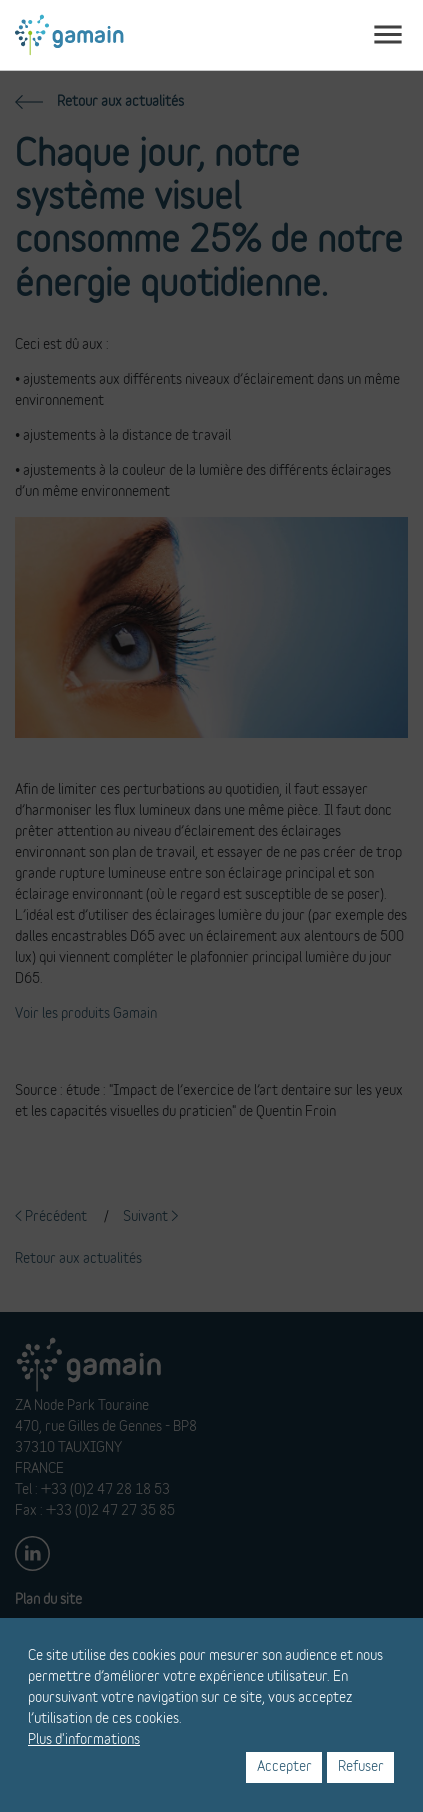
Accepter (284, 1767)
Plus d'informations (84, 1740)
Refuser (361, 1767)
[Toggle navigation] (388, 35)
